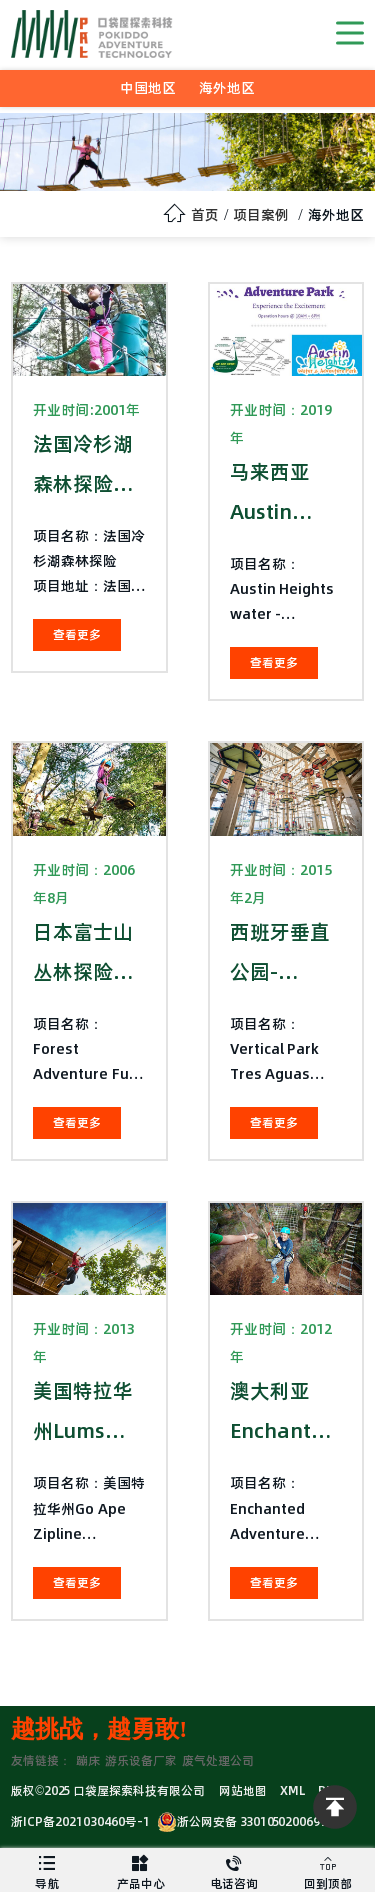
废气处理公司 (218, 1760)
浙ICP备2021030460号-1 (80, 1821)
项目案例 (261, 215)
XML (292, 1790)
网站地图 (243, 1790)
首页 (205, 215)
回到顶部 (328, 1870)
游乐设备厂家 (141, 1760)
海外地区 (227, 88)
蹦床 (88, 1760)
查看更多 (77, 634)
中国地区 (148, 88)
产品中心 (141, 1870)
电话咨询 (235, 1870)
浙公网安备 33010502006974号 (251, 1821)
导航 (47, 1870)
